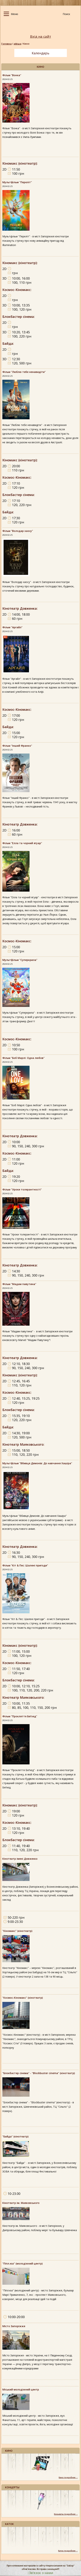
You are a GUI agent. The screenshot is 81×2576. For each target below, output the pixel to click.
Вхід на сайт (40, 36)
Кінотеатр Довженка (19, 608)
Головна (6, 43)
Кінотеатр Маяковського (22, 1444)
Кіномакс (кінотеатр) (19, 163)
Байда (7, 343)
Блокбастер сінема (18, 316)
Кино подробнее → (68, 2477)
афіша (17, 43)
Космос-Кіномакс (16, 290)
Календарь (40, 53)
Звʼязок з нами (40, 2573)
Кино (26, 43)
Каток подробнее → (68, 2550)
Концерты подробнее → (66, 2514)
